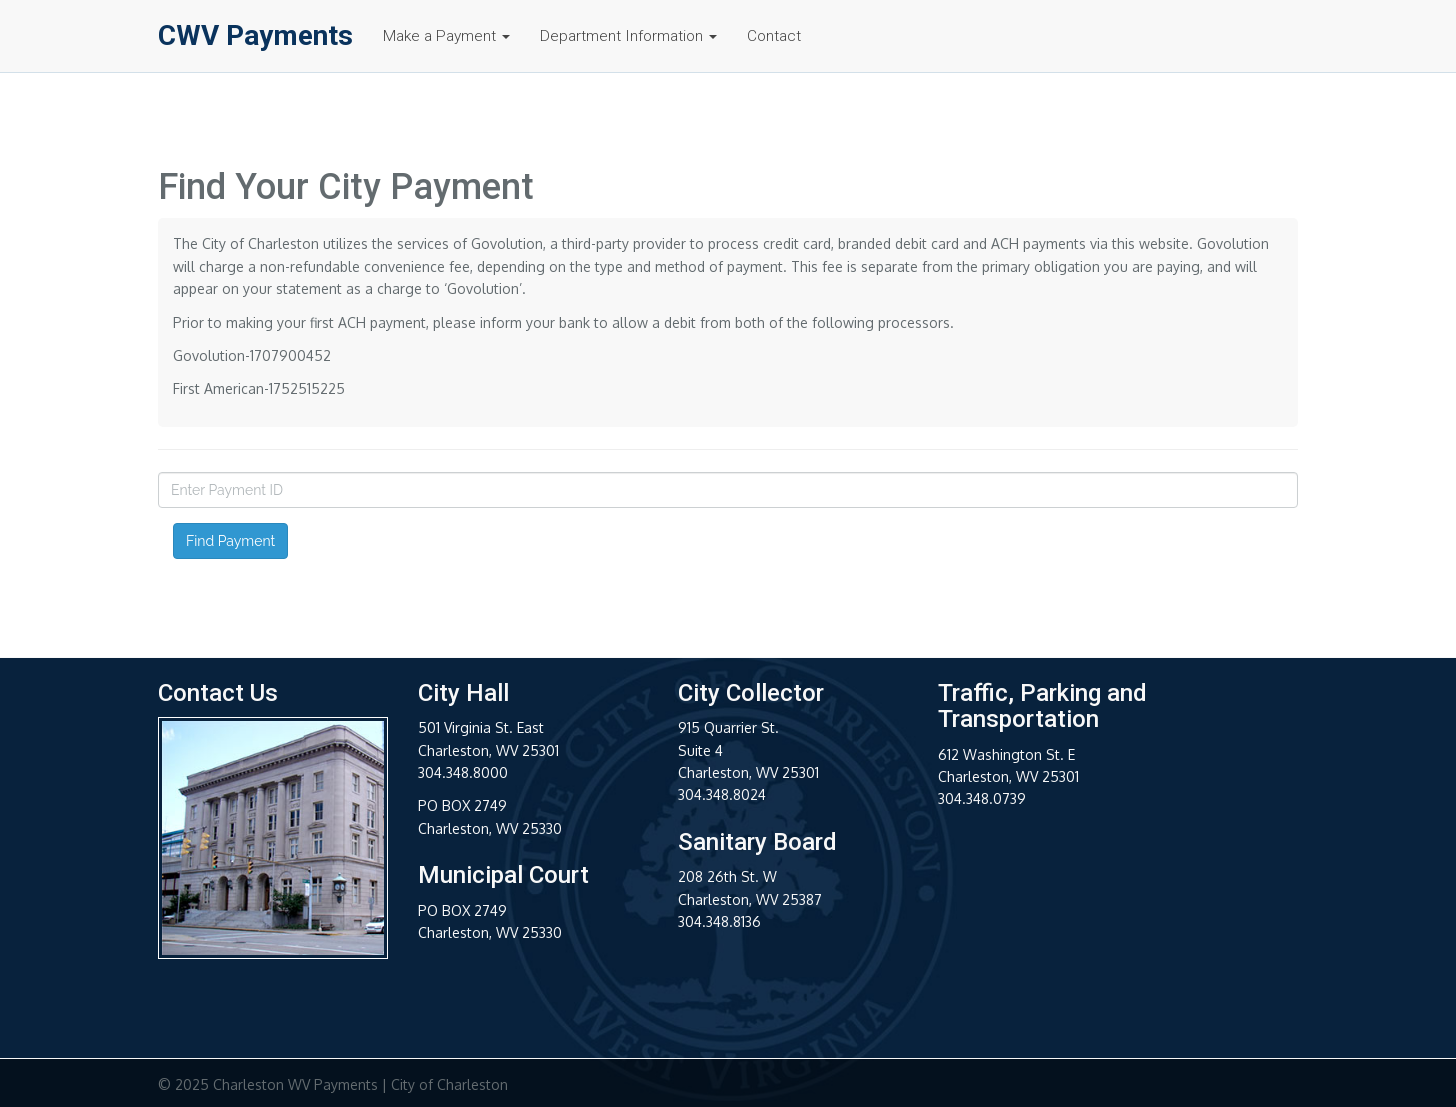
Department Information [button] (628, 36)
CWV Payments (255, 34)
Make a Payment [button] (446, 36)
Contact (774, 36)
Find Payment (230, 541)
